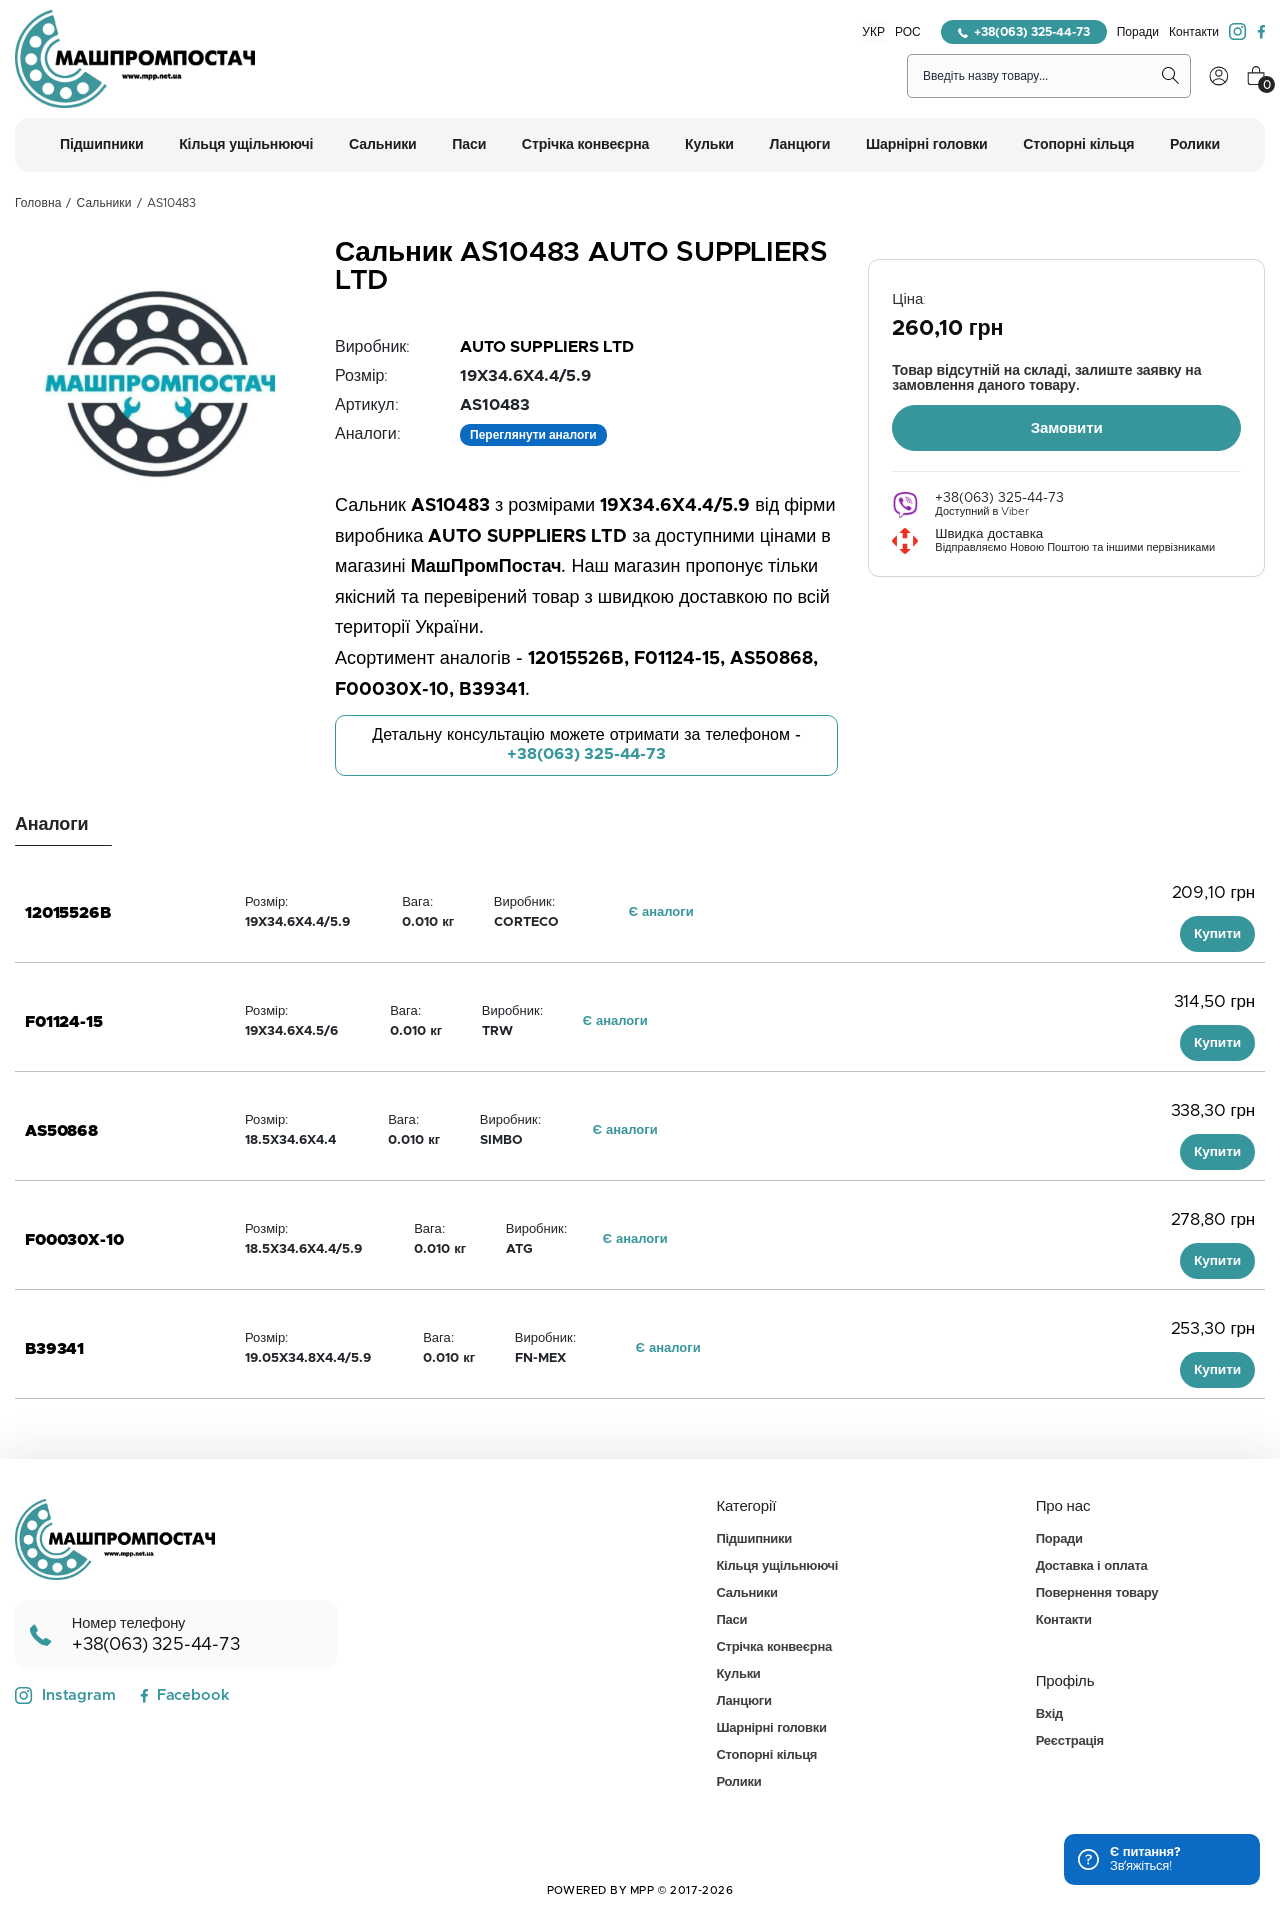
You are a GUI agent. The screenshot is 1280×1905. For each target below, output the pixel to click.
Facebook (184, 1695)
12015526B (68, 913)
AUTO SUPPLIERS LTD (547, 347)
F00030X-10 (74, 1240)
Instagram (65, 1696)
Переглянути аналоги (533, 435)
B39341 (54, 1349)
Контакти (1194, 32)
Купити (1217, 934)
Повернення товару (1097, 1593)
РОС (908, 32)
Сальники (104, 203)
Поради (1138, 32)
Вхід (1049, 1714)
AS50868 (61, 1131)
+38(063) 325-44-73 (1024, 32)
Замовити (1067, 427)
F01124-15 (64, 1022)
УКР (873, 32)
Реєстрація (1070, 1741)
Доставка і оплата (1092, 1566)
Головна (38, 203)
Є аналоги (661, 912)
